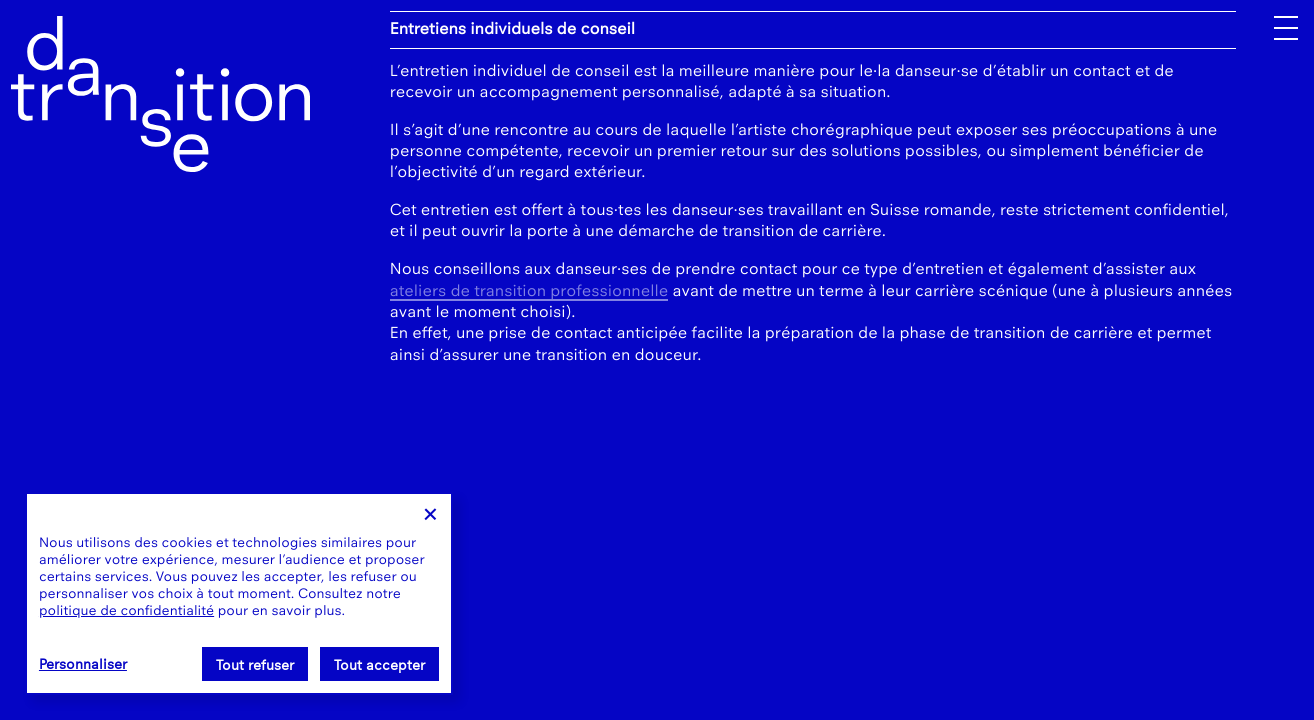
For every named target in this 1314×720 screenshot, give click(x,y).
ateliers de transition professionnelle (529, 291)
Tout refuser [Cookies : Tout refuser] (255, 665)
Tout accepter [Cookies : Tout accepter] (379, 665)
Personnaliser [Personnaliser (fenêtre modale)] (83, 664)
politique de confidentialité (126, 610)
